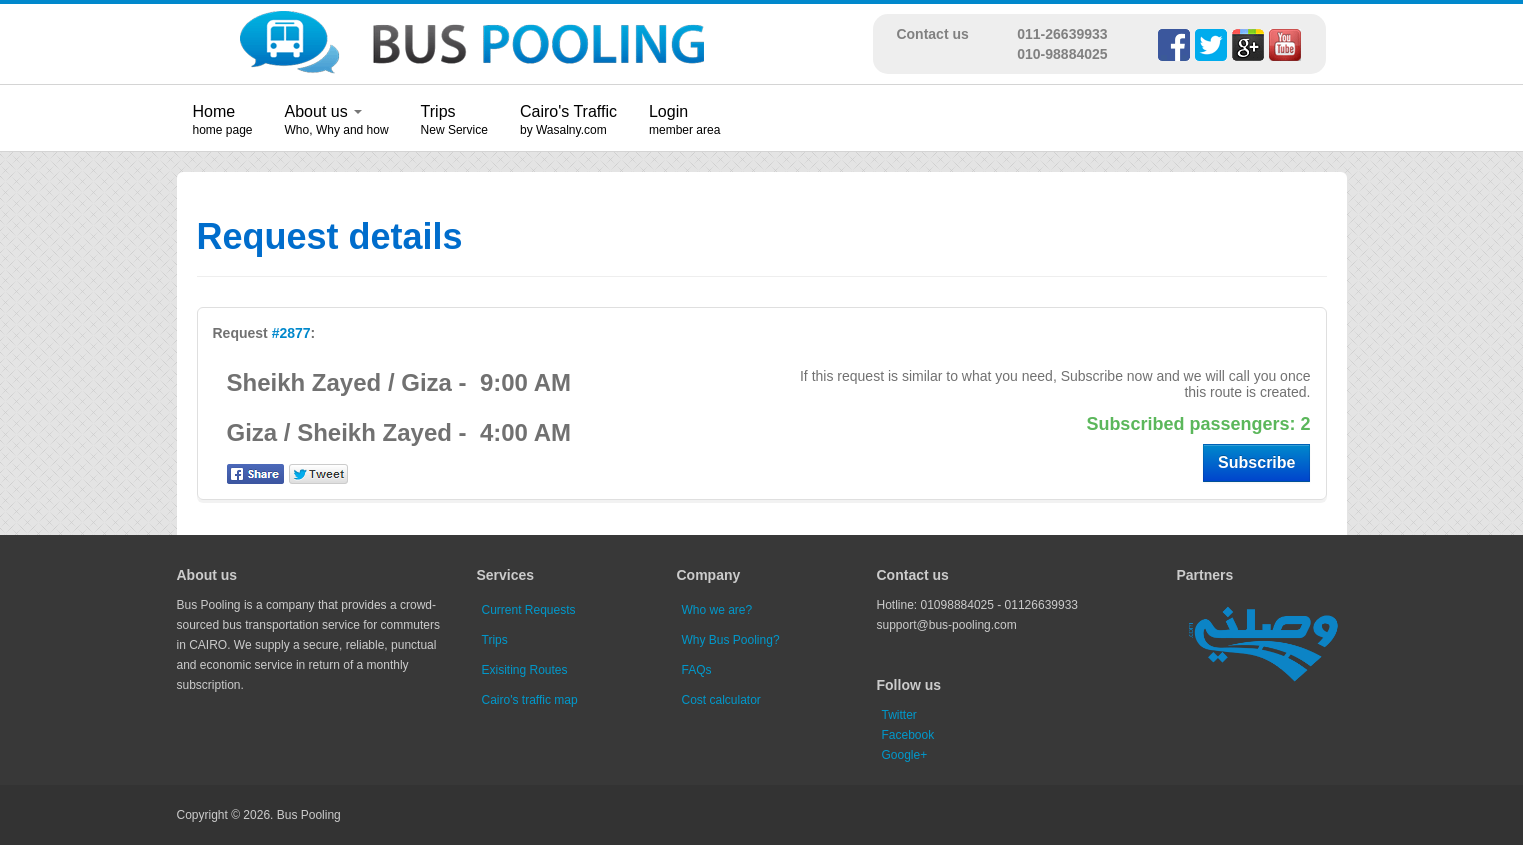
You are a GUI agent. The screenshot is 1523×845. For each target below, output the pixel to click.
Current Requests (529, 610)
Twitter (899, 715)
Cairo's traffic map (530, 700)
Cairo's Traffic (568, 111)
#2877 (291, 333)
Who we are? (717, 610)
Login (668, 111)
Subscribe (1256, 462)
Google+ (905, 755)
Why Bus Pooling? (731, 640)
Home (214, 111)
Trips (438, 111)
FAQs (697, 670)
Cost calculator (721, 700)
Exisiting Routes (525, 670)
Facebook (908, 735)
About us (324, 111)
